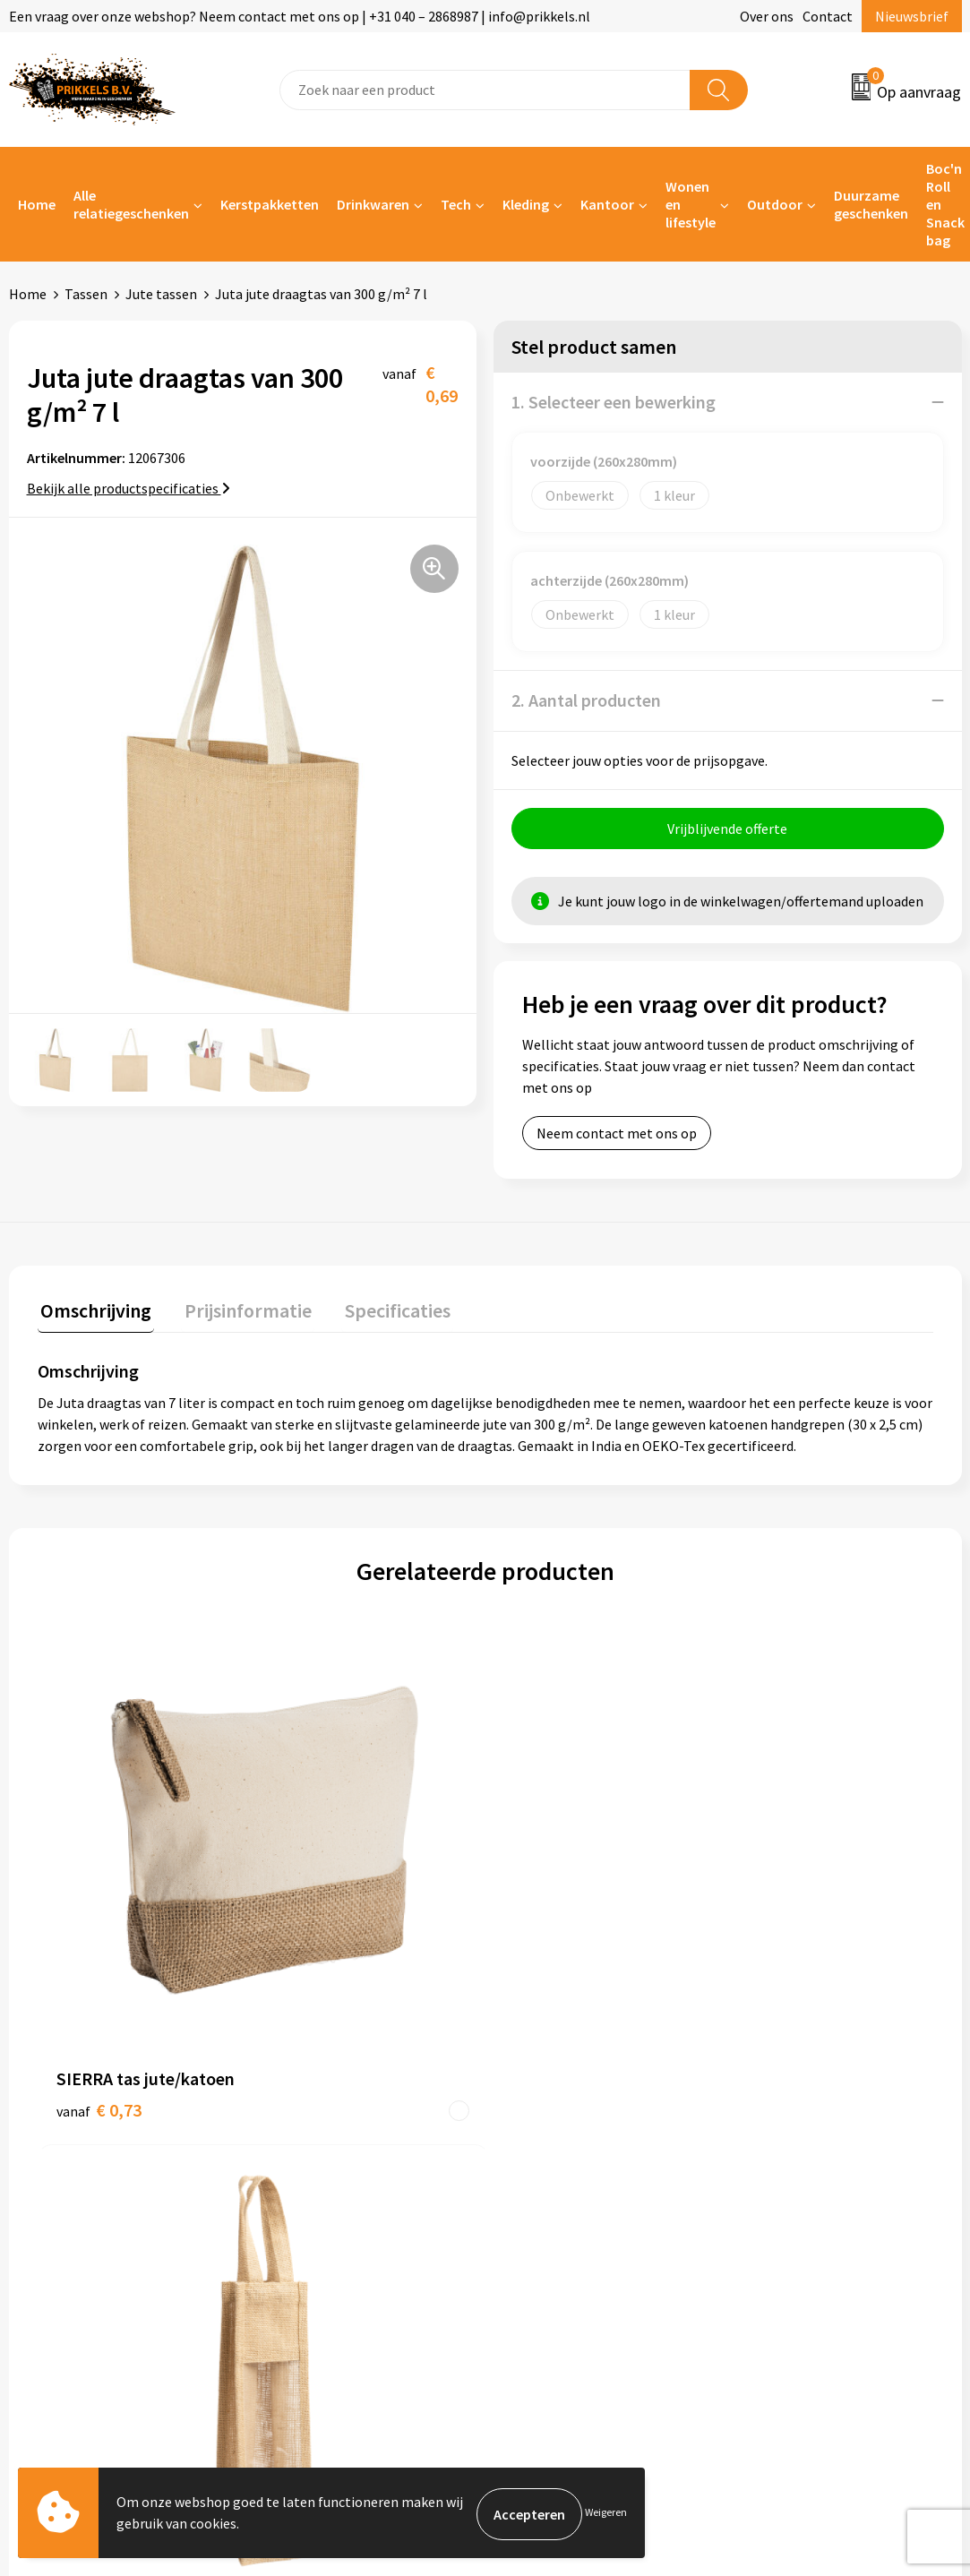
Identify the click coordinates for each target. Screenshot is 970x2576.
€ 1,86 (770, 1908)
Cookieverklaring (795, 2129)
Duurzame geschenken (871, 204)
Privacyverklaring (796, 2157)
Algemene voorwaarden (815, 2102)
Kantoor (607, 204)
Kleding (525, 204)
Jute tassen (161, 294)
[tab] (93, 1314)
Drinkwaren (373, 204)
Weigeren (606, 2513)
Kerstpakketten (269, 204)
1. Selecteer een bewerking (613, 402)
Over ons (767, 16)
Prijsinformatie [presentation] (239, 1310)
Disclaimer (775, 2184)
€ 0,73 (99, 1881)
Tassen (85, 294)
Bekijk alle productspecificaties (128, 488)
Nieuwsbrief (912, 16)
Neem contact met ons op (617, 1136)
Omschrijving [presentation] (93, 1310)
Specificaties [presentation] (382, 1310)
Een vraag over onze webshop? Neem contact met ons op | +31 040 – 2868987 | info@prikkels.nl (299, 16)
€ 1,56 (546, 1881)
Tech (456, 204)
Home (37, 204)
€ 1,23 (322, 1908)
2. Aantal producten (586, 700)
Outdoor (775, 204)
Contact (828, 16)
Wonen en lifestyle (690, 204)
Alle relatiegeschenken (131, 204)
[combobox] (485, 90)
